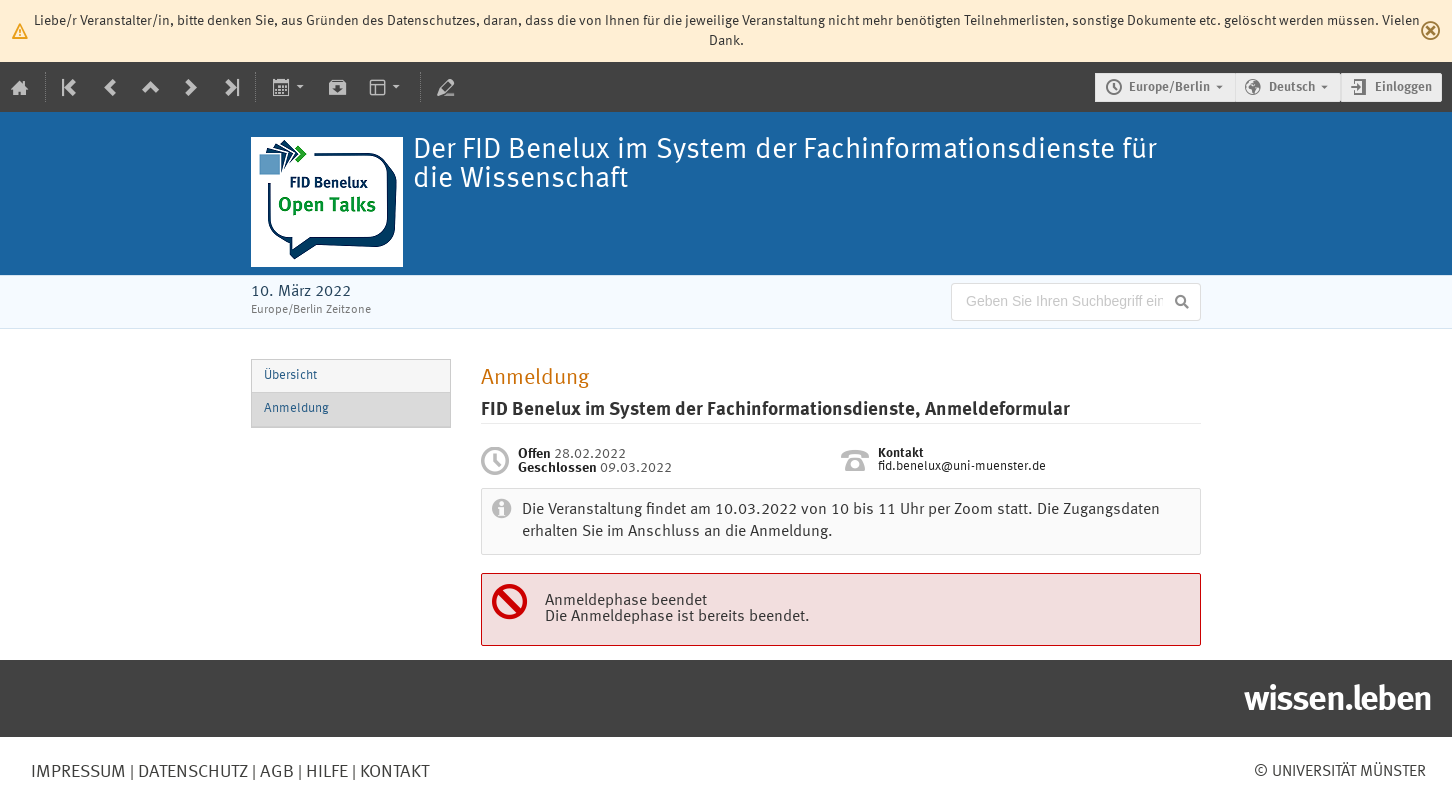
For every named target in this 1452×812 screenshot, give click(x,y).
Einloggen (1403, 87)
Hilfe (325, 772)
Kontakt (394, 772)
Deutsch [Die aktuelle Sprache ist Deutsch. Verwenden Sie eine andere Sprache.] (1292, 87)
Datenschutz (191, 772)
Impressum (78, 772)
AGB (275, 772)
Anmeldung (296, 408)
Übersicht (290, 375)
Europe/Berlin (1169, 87)
